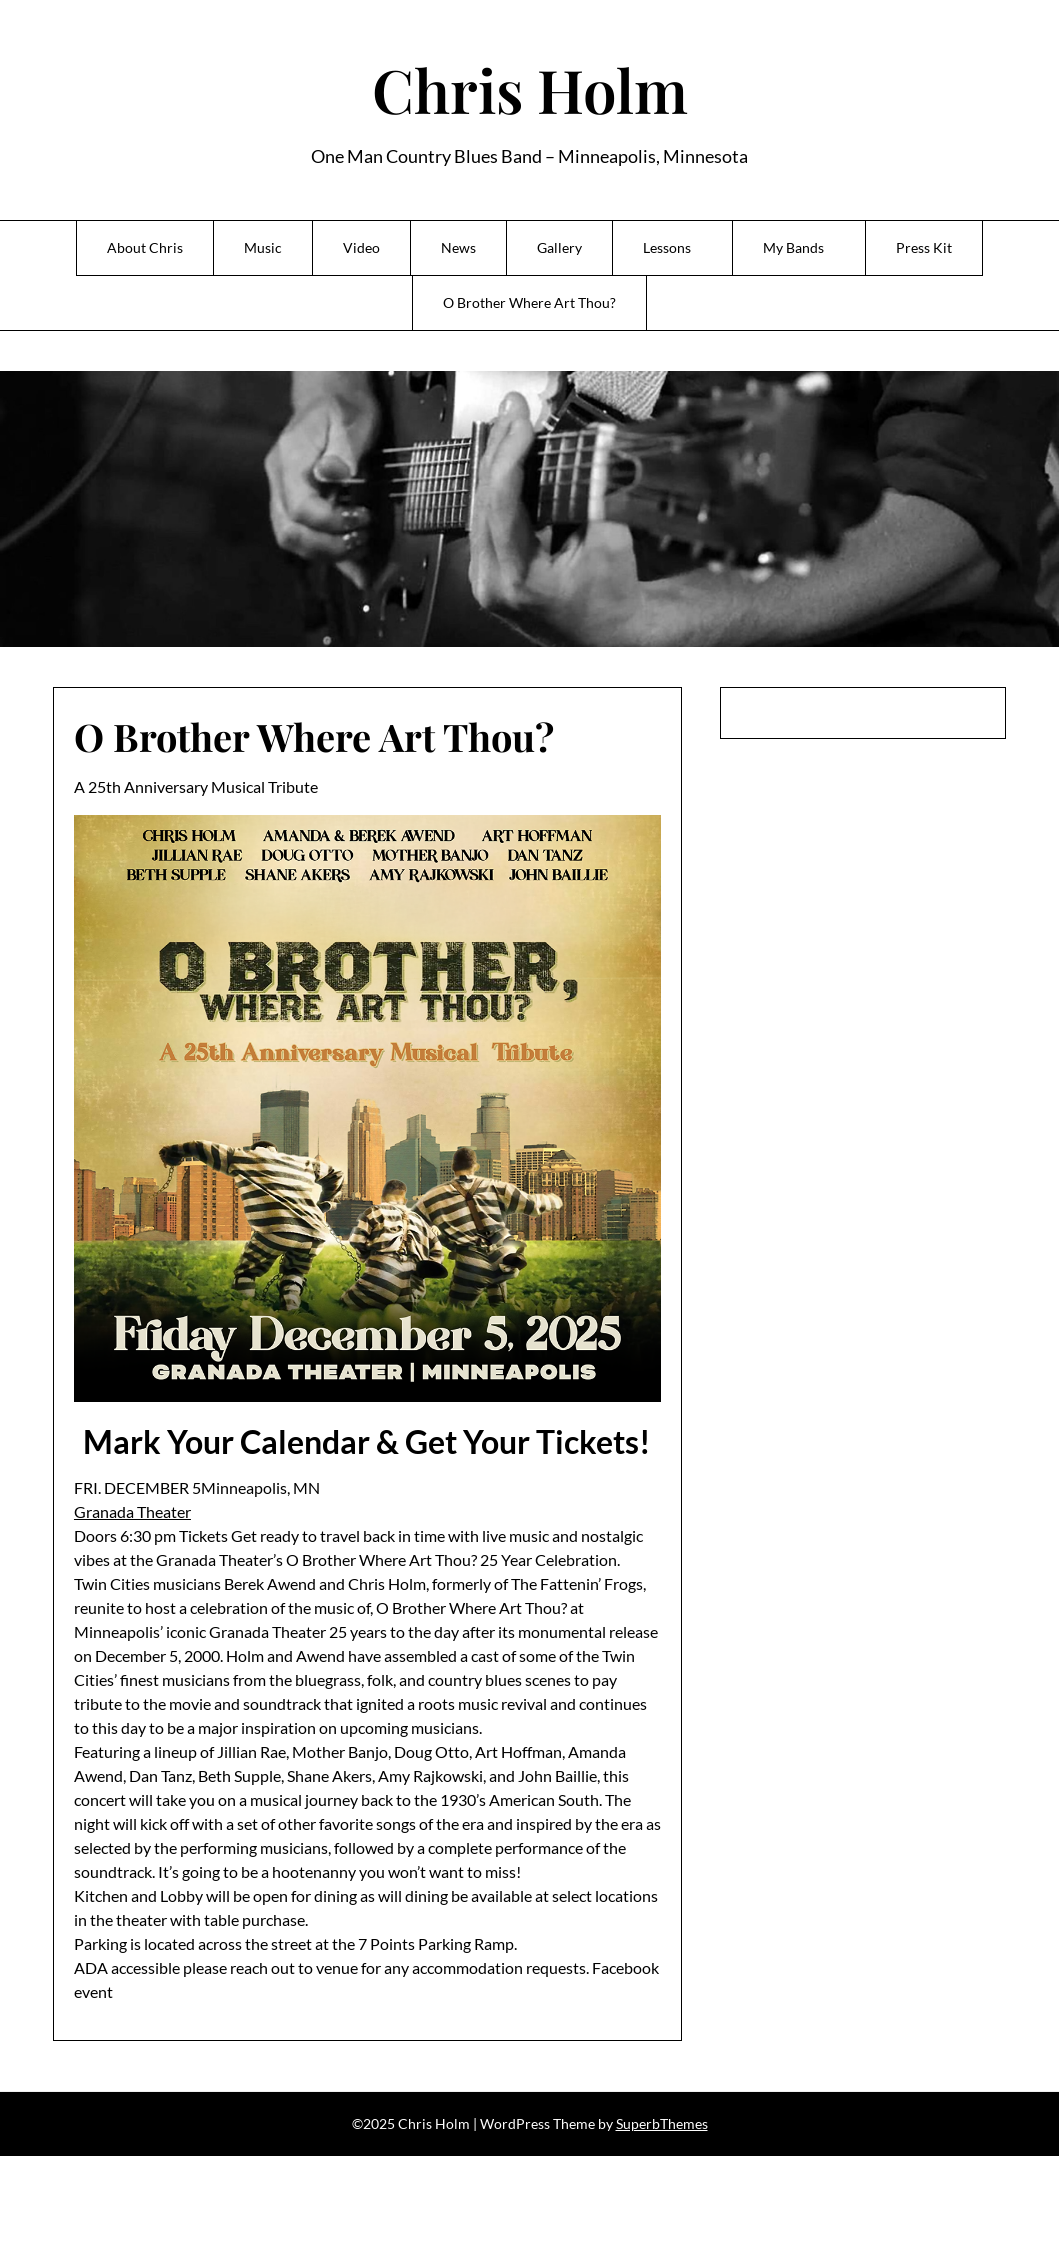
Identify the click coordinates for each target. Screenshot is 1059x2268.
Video (361, 247)
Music (263, 247)
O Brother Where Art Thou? (529, 302)
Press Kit (924, 247)
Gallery (559, 247)
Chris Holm (530, 89)
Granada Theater (132, 1511)
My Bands (793, 247)
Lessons (667, 247)
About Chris (145, 247)
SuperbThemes (662, 2123)
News (458, 247)
